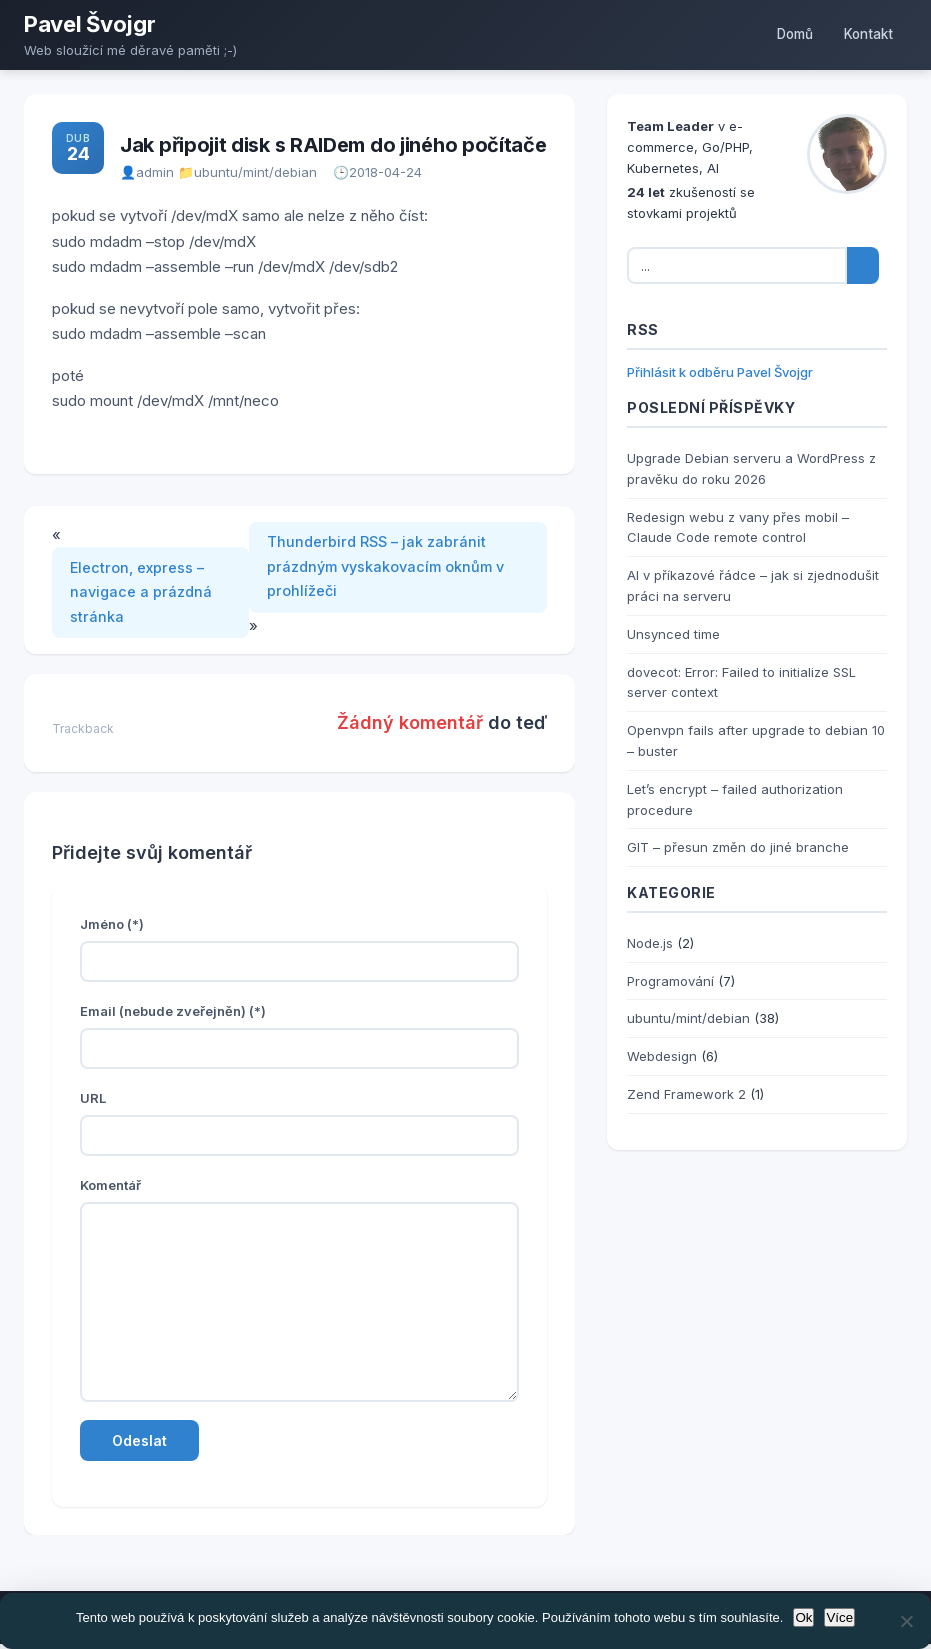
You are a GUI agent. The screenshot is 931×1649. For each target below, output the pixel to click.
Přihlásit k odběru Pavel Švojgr (720, 372)
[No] (906, 1621)
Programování (670, 981)
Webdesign (662, 1056)
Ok (803, 1617)
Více (839, 1617)
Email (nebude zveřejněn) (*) (173, 1016)
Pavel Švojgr (89, 24)
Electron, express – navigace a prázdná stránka (144, 595)
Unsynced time (673, 634)
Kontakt (864, 34)
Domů (782, 34)
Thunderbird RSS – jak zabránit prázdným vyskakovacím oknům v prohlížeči (393, 570)
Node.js (650, 943)
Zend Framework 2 (686, 1094)
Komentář (110, 1190)
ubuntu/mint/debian (255, 172)
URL (93, 1103)
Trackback (83, 733)
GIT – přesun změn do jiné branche (738, 847)
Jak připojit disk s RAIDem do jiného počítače (333, 145)
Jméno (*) (112, 929)
